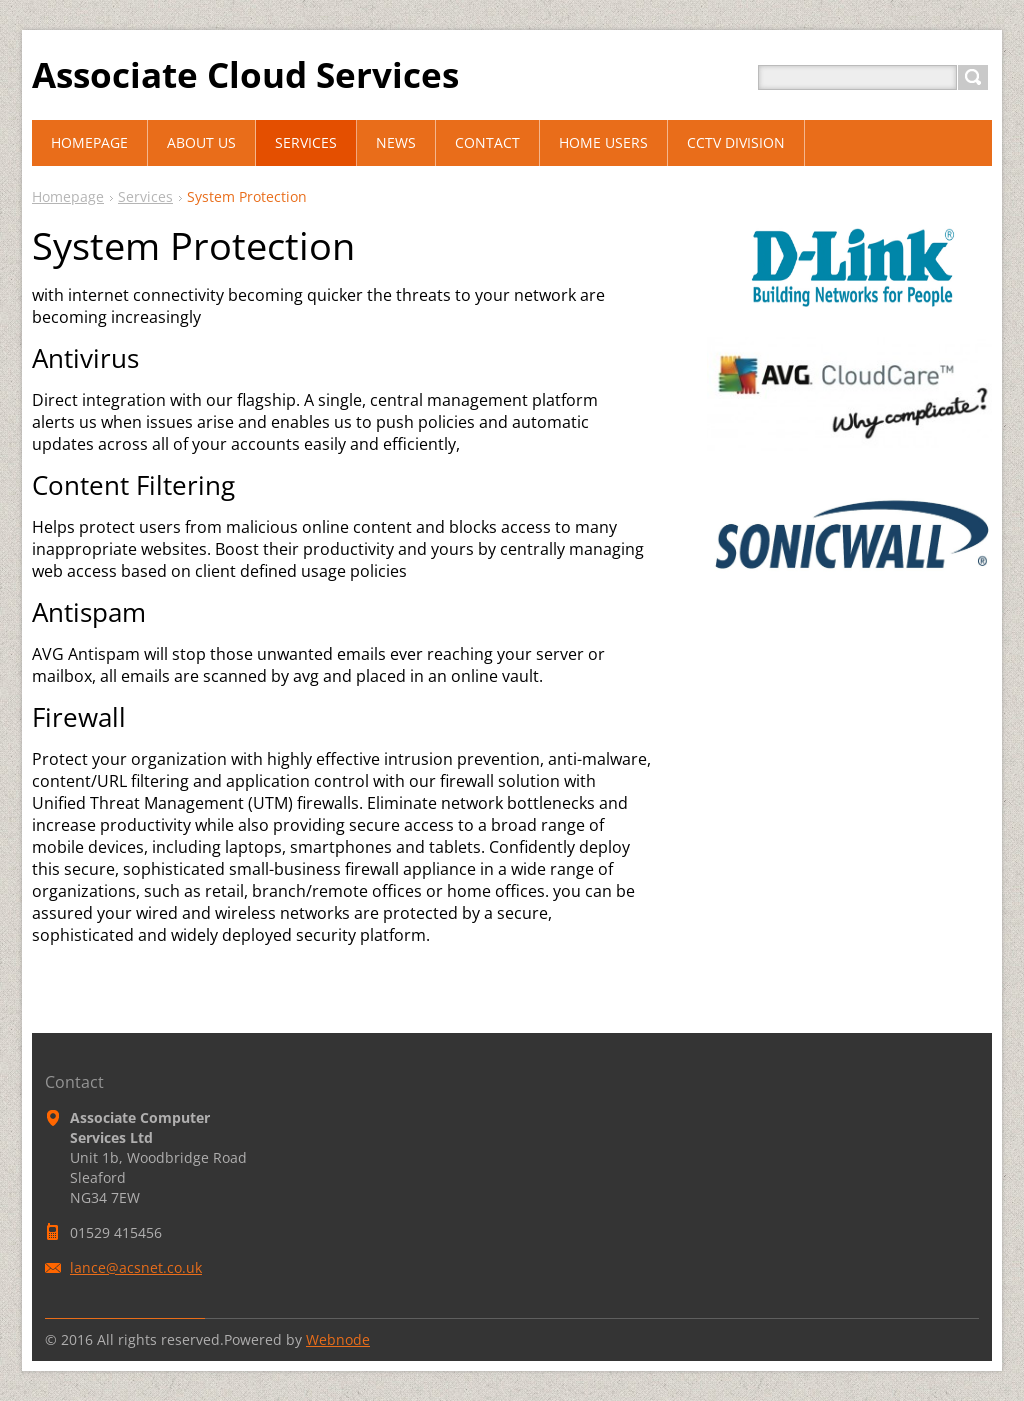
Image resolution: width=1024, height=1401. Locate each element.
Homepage (68, 196)
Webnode (338, 1339)
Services (145, 196)
